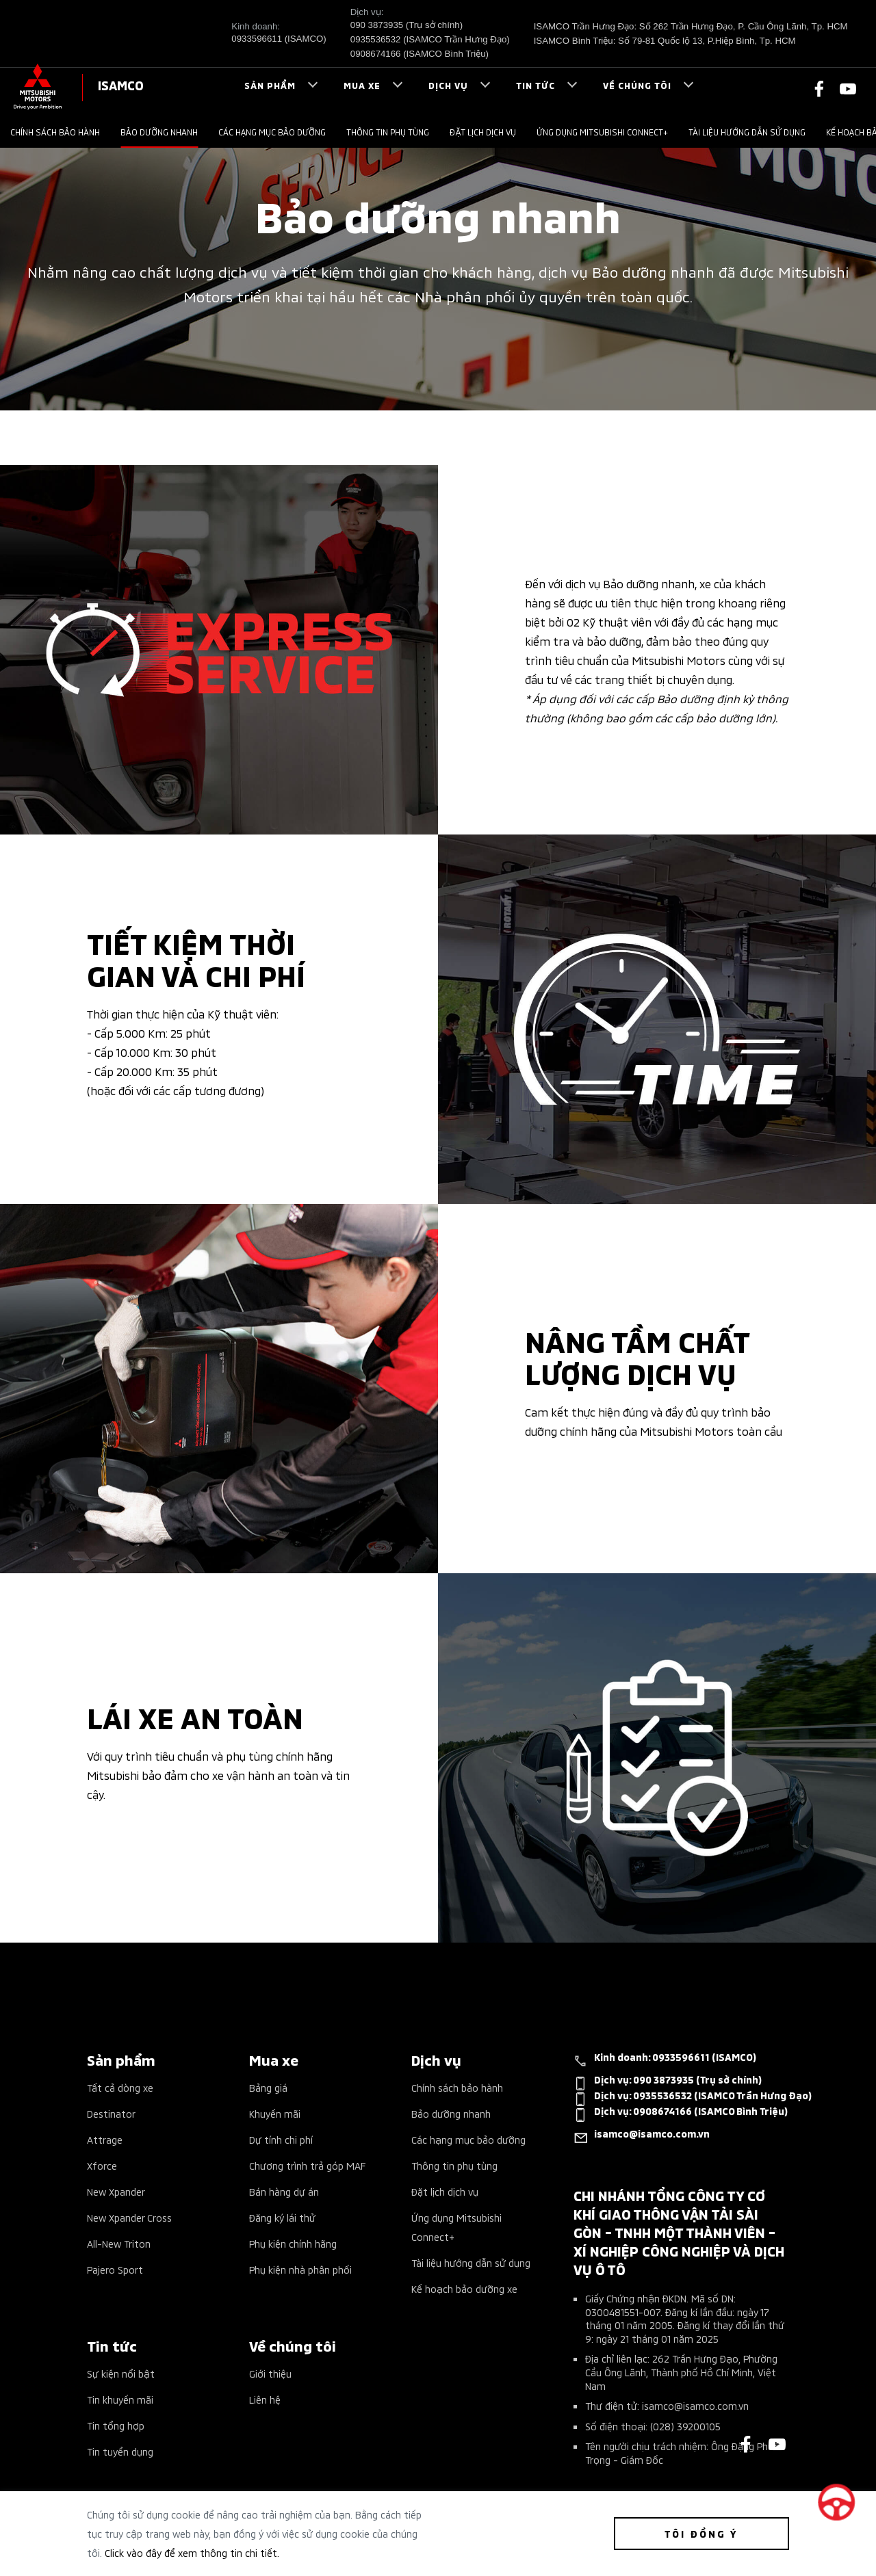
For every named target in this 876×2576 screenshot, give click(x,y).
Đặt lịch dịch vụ (483, 131)
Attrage (105, 2139)
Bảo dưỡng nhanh (159, 131)
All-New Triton (119, 2243)
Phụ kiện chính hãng (293, 2243)
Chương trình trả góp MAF (307, 2165)
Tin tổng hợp (115, 2425)
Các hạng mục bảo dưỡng (272, 131)
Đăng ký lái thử (282, 2217)
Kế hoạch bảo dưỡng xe (464, 2288)
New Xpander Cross (129, 2217)
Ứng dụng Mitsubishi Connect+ (602, 131)
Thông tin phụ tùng (387, 131)
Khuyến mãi (274, 2113)
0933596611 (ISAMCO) (278, 39)
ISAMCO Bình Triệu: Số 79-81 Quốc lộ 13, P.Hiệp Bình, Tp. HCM (665, 41)
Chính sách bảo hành (55, 131)
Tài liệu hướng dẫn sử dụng (747, 131)
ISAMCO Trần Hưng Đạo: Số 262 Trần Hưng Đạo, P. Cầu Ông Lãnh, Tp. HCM (691, 26)
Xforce (102, 2165)
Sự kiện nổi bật (121, 2373)
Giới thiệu (270, 2373)
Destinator (111, 2113)
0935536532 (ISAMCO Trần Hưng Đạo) (430, 39)
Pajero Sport (115, 2269)
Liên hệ (265, 2399)
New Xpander (116, 2191)
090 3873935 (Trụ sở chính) (406, 25)
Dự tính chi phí (281, 2139)
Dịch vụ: (668, 2082)
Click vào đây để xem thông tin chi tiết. (192, 2552)
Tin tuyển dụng (120, 2451)
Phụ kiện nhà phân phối (300, 2269)
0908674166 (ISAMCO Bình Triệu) (419, 54)
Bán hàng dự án (284, 2191)
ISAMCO (121, 84)
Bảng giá (268, 2087)
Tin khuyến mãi (120, 2399)
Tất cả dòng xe (120, 2087)
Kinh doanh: (665, 2060)
